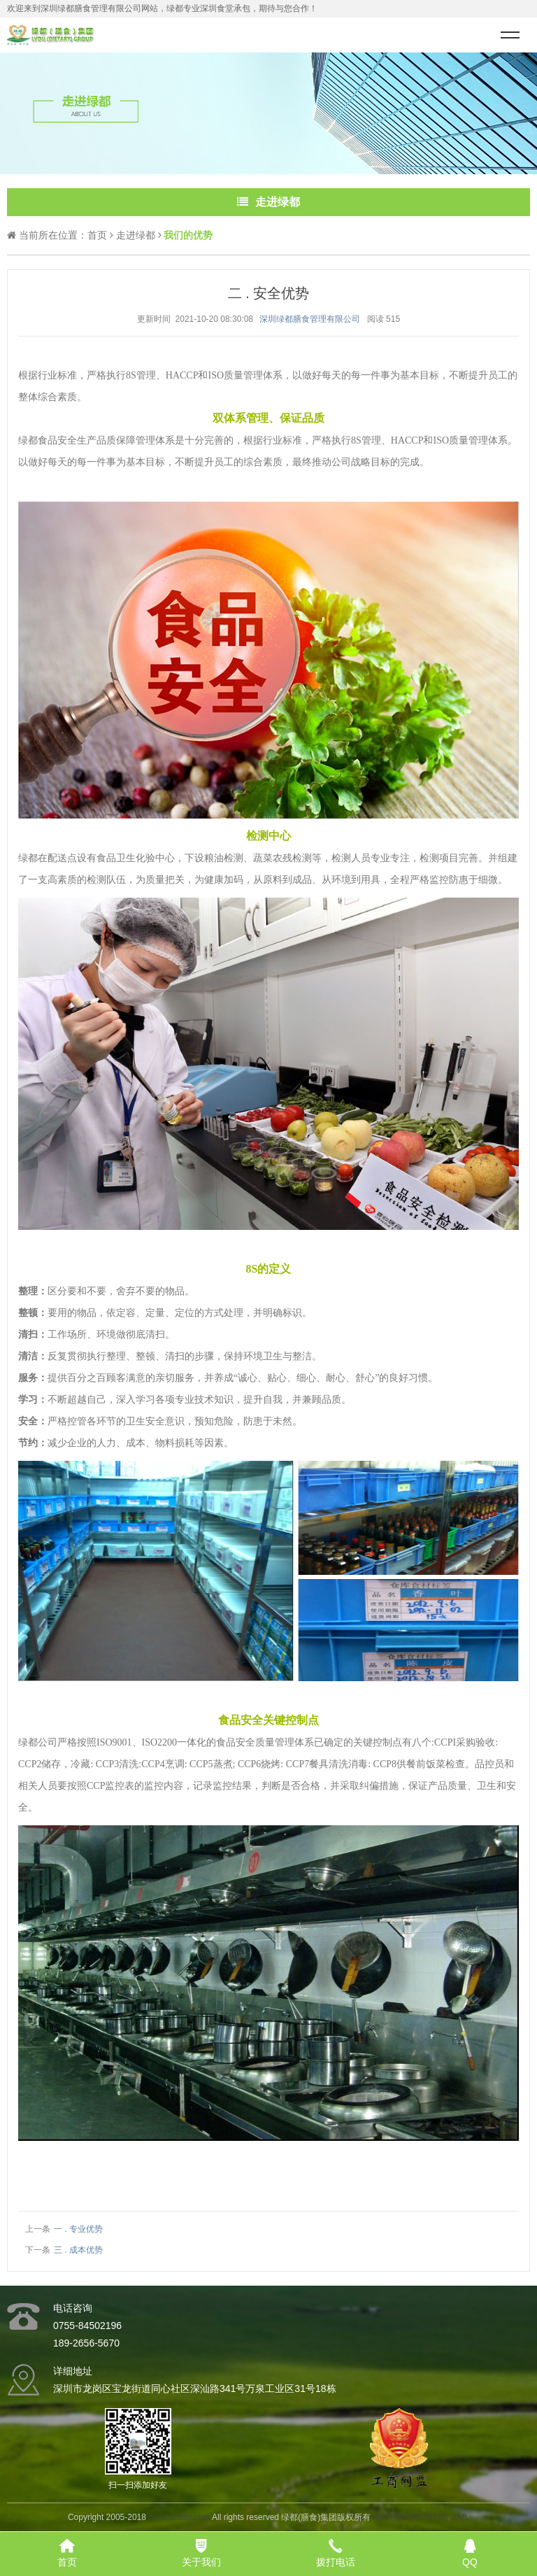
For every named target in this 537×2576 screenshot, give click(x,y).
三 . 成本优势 (78, 2250)
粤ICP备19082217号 (411, 2517)
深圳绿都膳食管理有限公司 (309, 319)
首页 (97, 235)
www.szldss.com (179, 2517)
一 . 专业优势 (78, 2229)
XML (460, 2517)
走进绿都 (135, 235)
